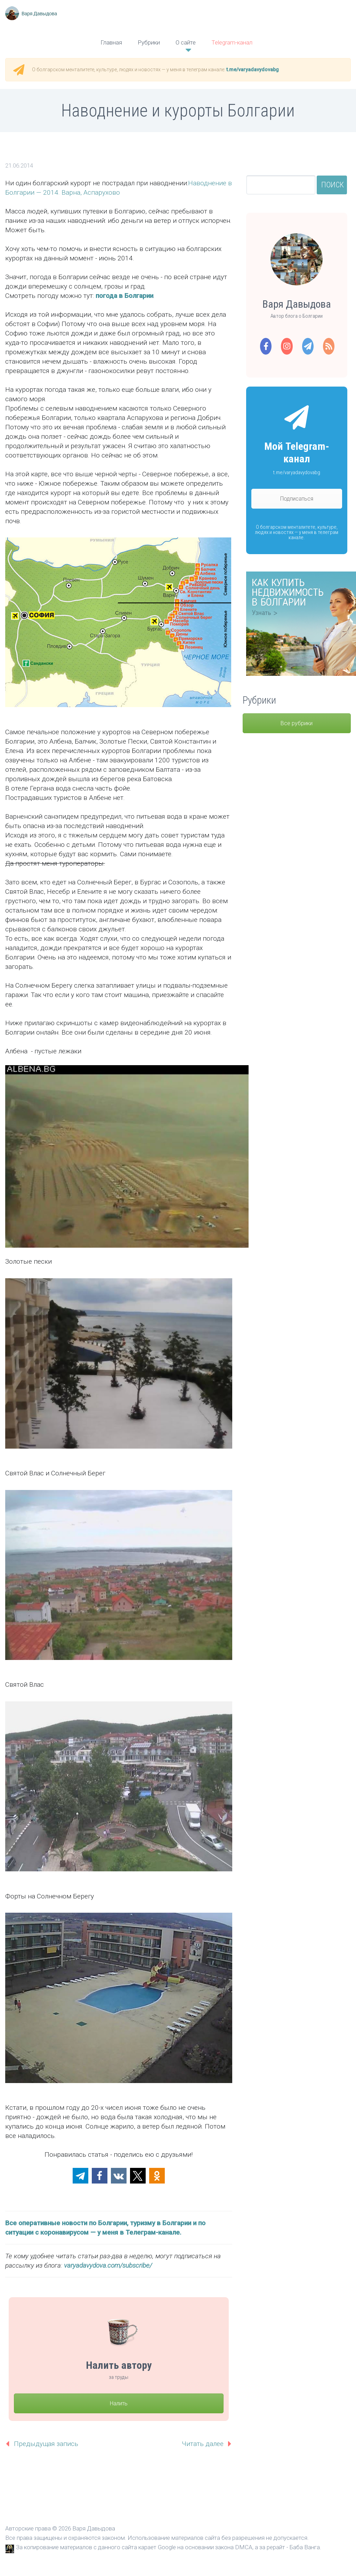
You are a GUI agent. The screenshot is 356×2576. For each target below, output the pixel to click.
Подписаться (296, 498)
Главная (111, 42)
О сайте (186, 42)
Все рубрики (297, 723)
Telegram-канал (231, 42)
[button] (80, 2176)
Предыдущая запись (46, 2444)
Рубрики (149, 42)
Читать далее (203, 2444)
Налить (119, 2403)
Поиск (332, 184)
